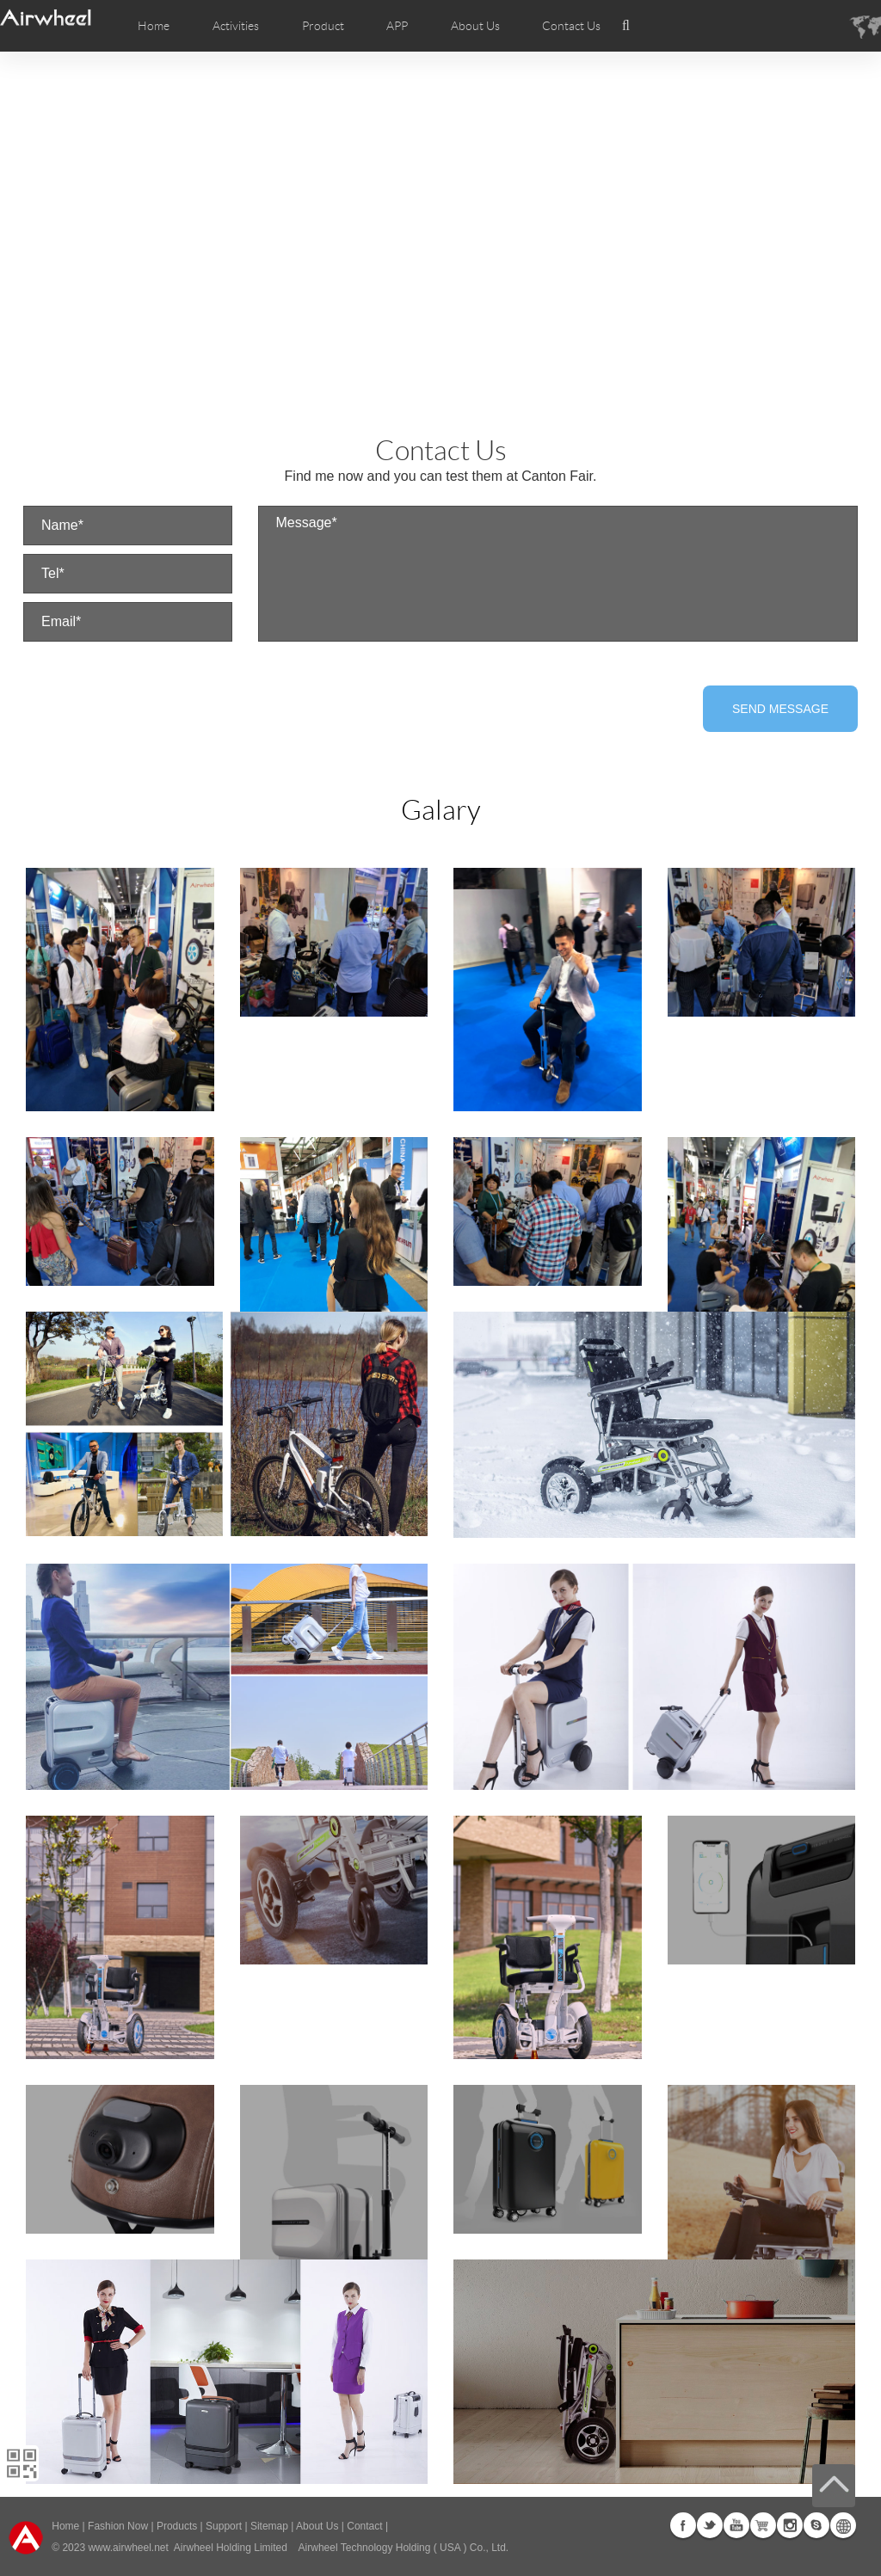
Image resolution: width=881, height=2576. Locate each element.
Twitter (710, 2525)
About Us (317, 2526)
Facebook (683, 2525)
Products (177, 2526)
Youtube (736, 2525)
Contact (364, 2526)
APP (397, 26)
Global (843, 2525)
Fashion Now (118, 2526)
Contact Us (571, 26)
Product (323, 26)
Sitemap (269, 2526)
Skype (816, 2525)
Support (224, 2526)
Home (153, 26)
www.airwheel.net (128, 2548)
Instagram (790, 2525)
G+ (763, 2525)
